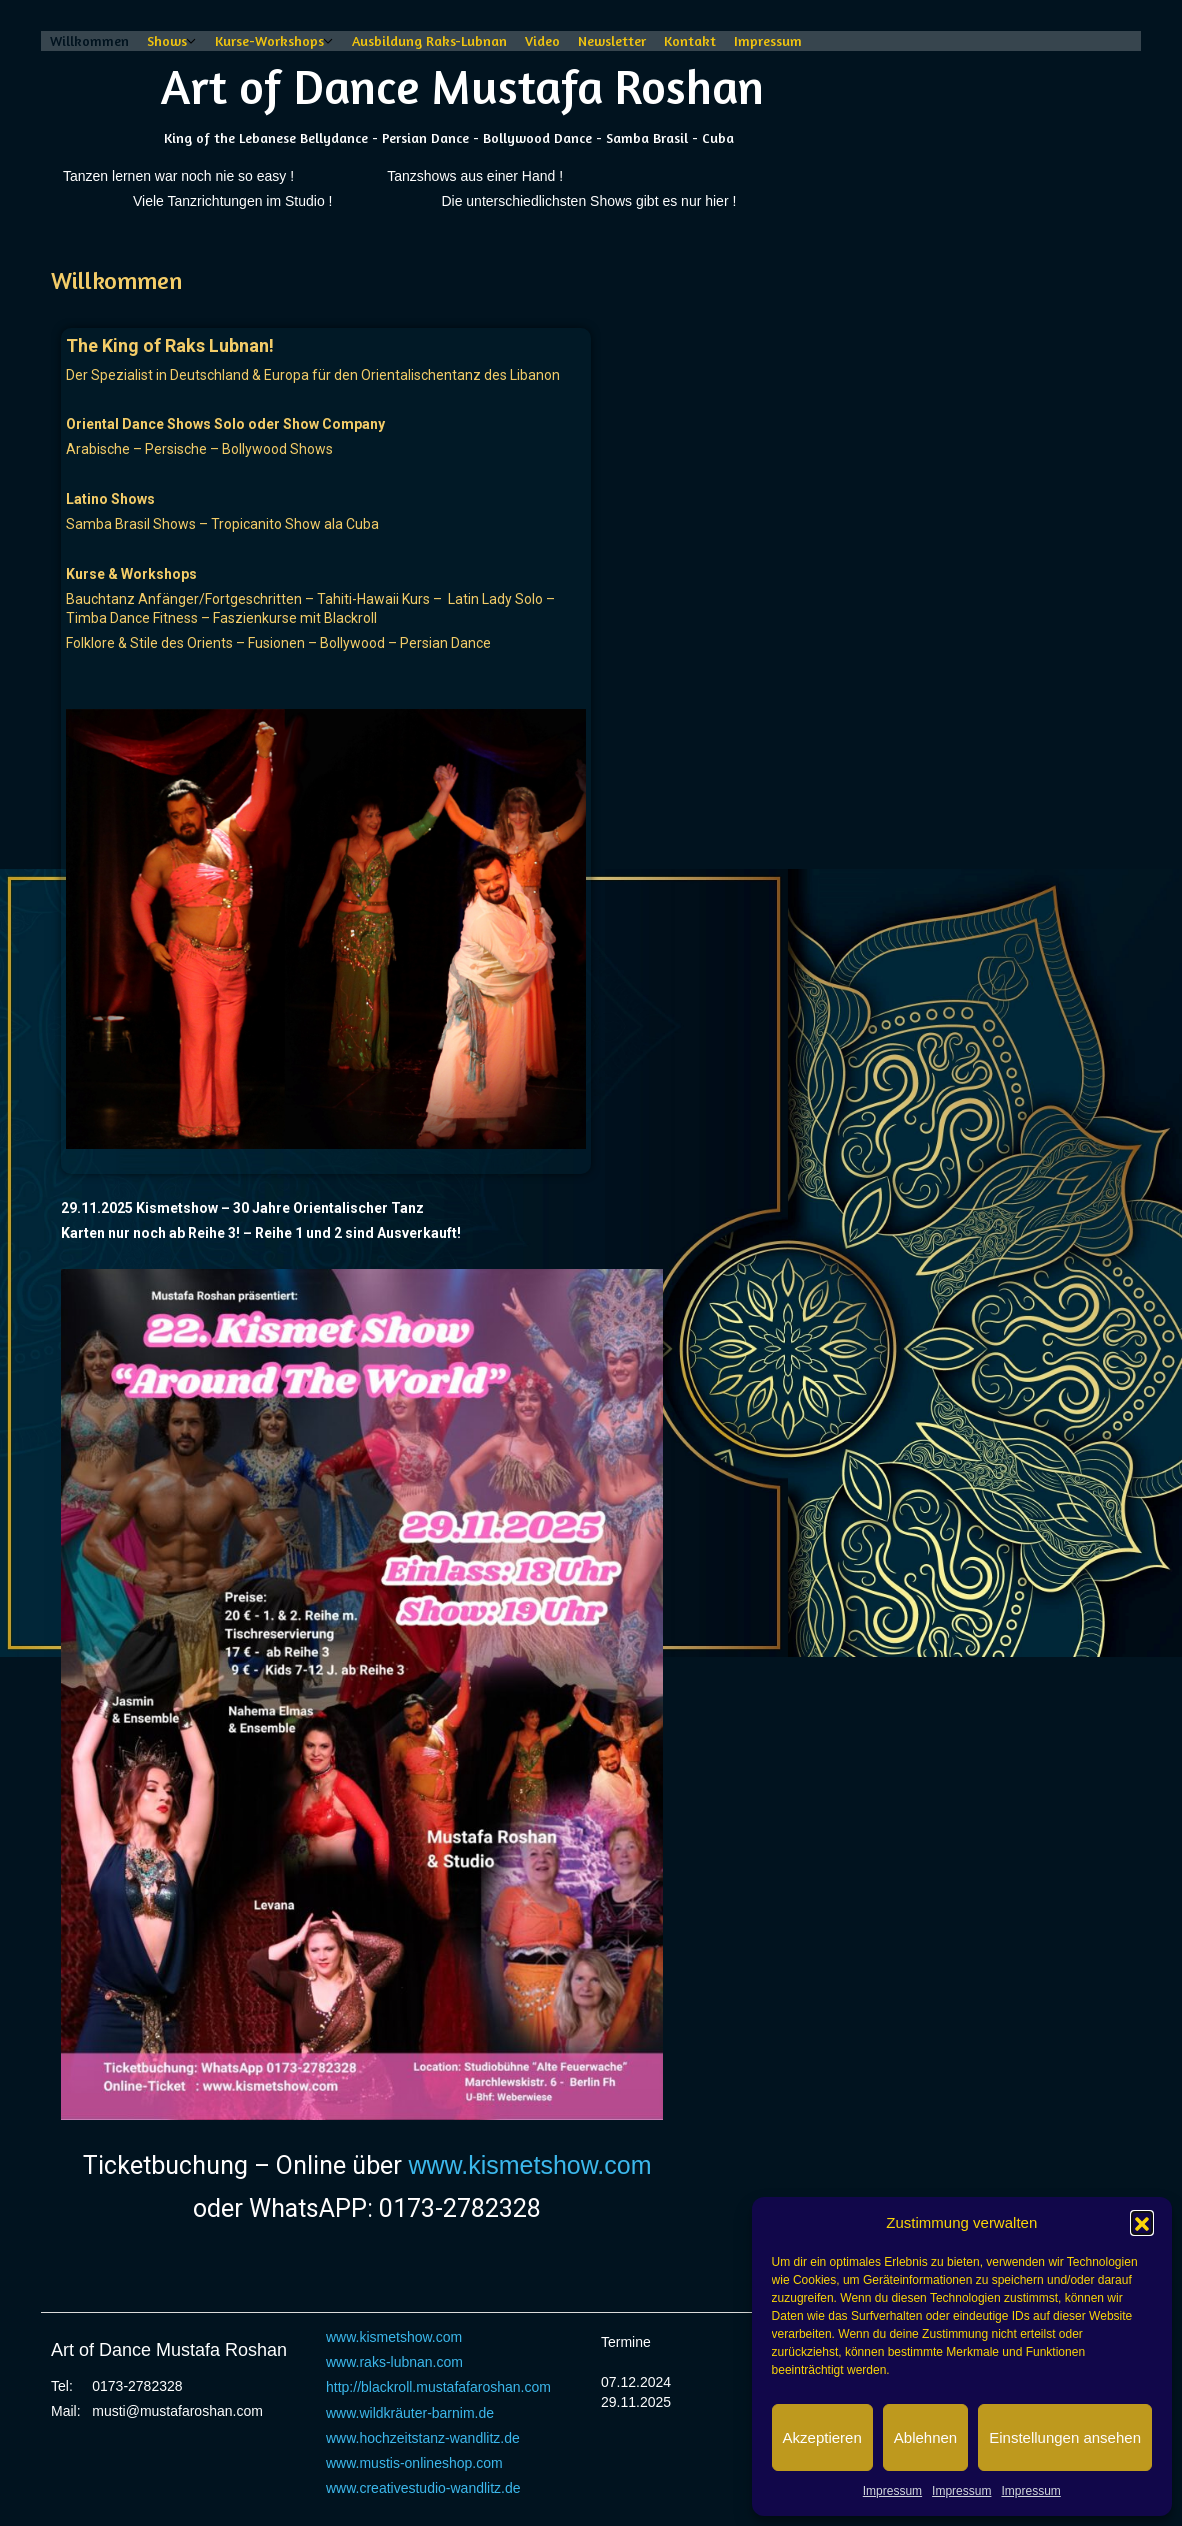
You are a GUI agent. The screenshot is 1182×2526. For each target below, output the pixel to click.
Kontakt (690, 40)
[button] (1142, 2222)
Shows (167, 40)
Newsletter (612, 40)
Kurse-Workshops (269, 40)
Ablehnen (925, 2437)
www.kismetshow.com (529, 2165)
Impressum (892, 2491)
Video (542, 40)
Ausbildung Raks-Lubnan (429, 40)
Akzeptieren (822, 2437)
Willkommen (89, 40)
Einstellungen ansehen (1065, 2437)
